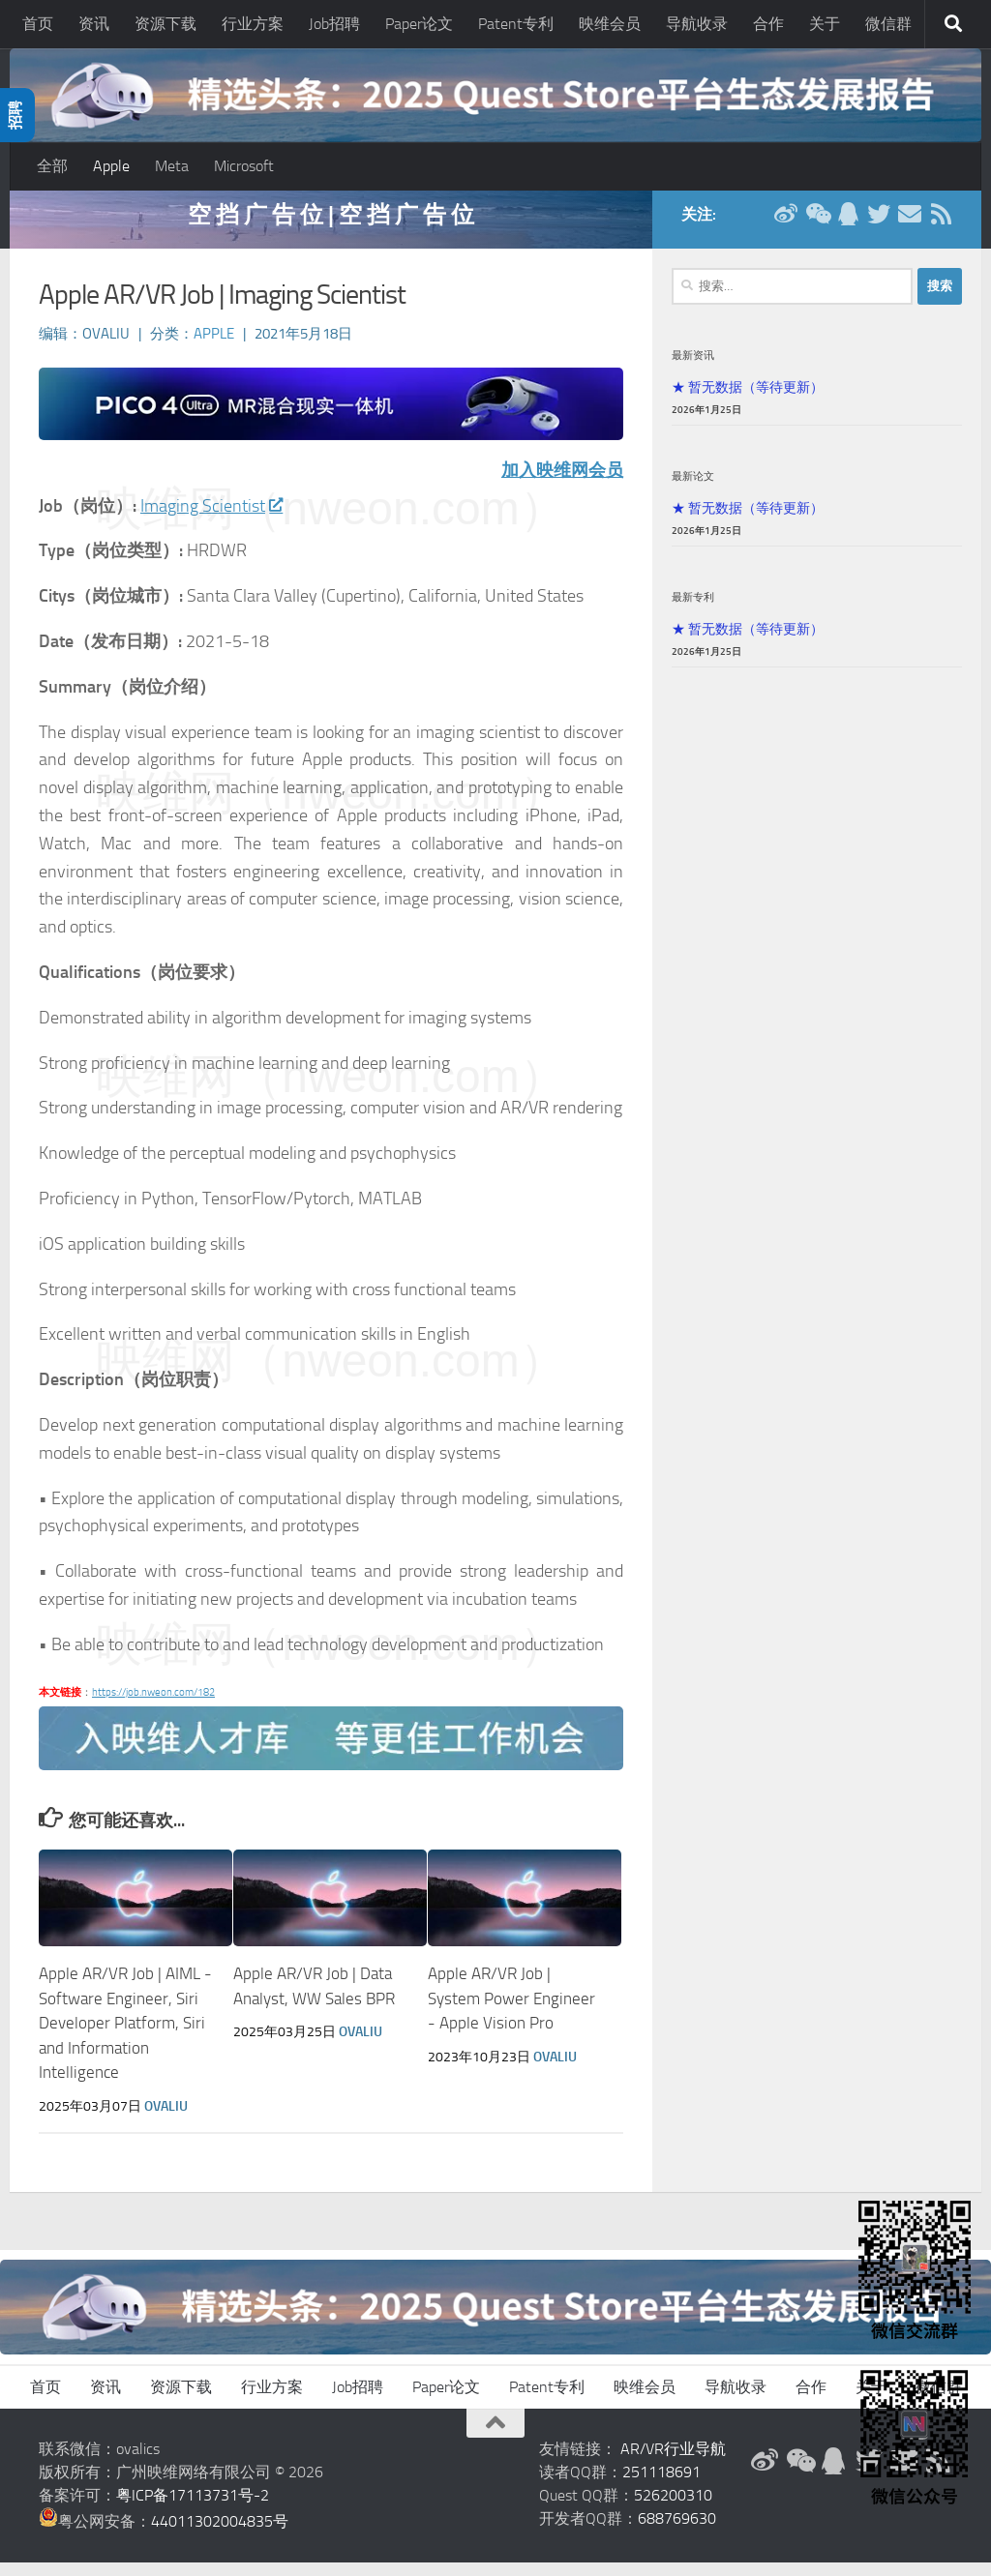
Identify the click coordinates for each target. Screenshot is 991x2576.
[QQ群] (847, 226)
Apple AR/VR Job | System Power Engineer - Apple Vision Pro (511, 2011)
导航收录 (697, 24)
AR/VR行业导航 (673, 2462)
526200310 (673, 2509)
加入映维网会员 (562, 482)
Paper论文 (419, 24)
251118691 (661, 2485)
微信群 (888, 24)
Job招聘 (334, 24)
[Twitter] (878, 226)
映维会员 (610, 24)
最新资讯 (693, 367)
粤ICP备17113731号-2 (192, 2509)
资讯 (93, 24)
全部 (52, 166)
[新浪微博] (785, 226)
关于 (824, 24)
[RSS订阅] (940, 226)
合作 (768, 24)
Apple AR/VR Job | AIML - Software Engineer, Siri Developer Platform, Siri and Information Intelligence (125, 2036)
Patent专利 (516, 24)
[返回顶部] (495, 2436)
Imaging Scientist (211, 518)
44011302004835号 (219, 2535)
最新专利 (693, 609)
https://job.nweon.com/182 (153, 1705)
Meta (172, 166)
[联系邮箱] (909, 226)
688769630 (677, 2532)
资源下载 (165, 24)
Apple (111, 166)
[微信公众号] (816, 226)
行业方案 (253, 24)
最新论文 (693, 488)
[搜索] (953, 24)
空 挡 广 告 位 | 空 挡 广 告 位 (331, 227)
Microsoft (244, 166)
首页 (37, 24)
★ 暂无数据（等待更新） (748, 399)
